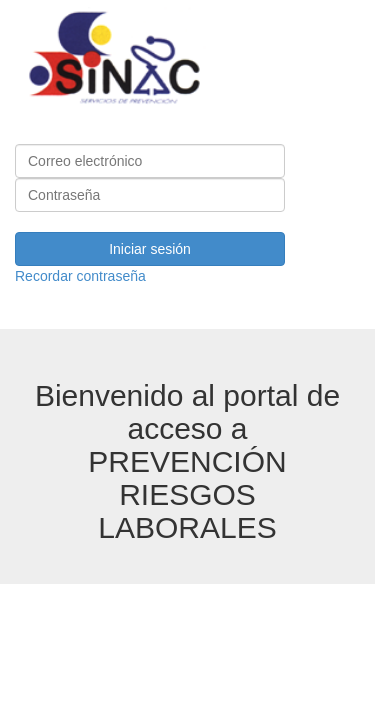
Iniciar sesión (150, 249)
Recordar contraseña (80, 276)
